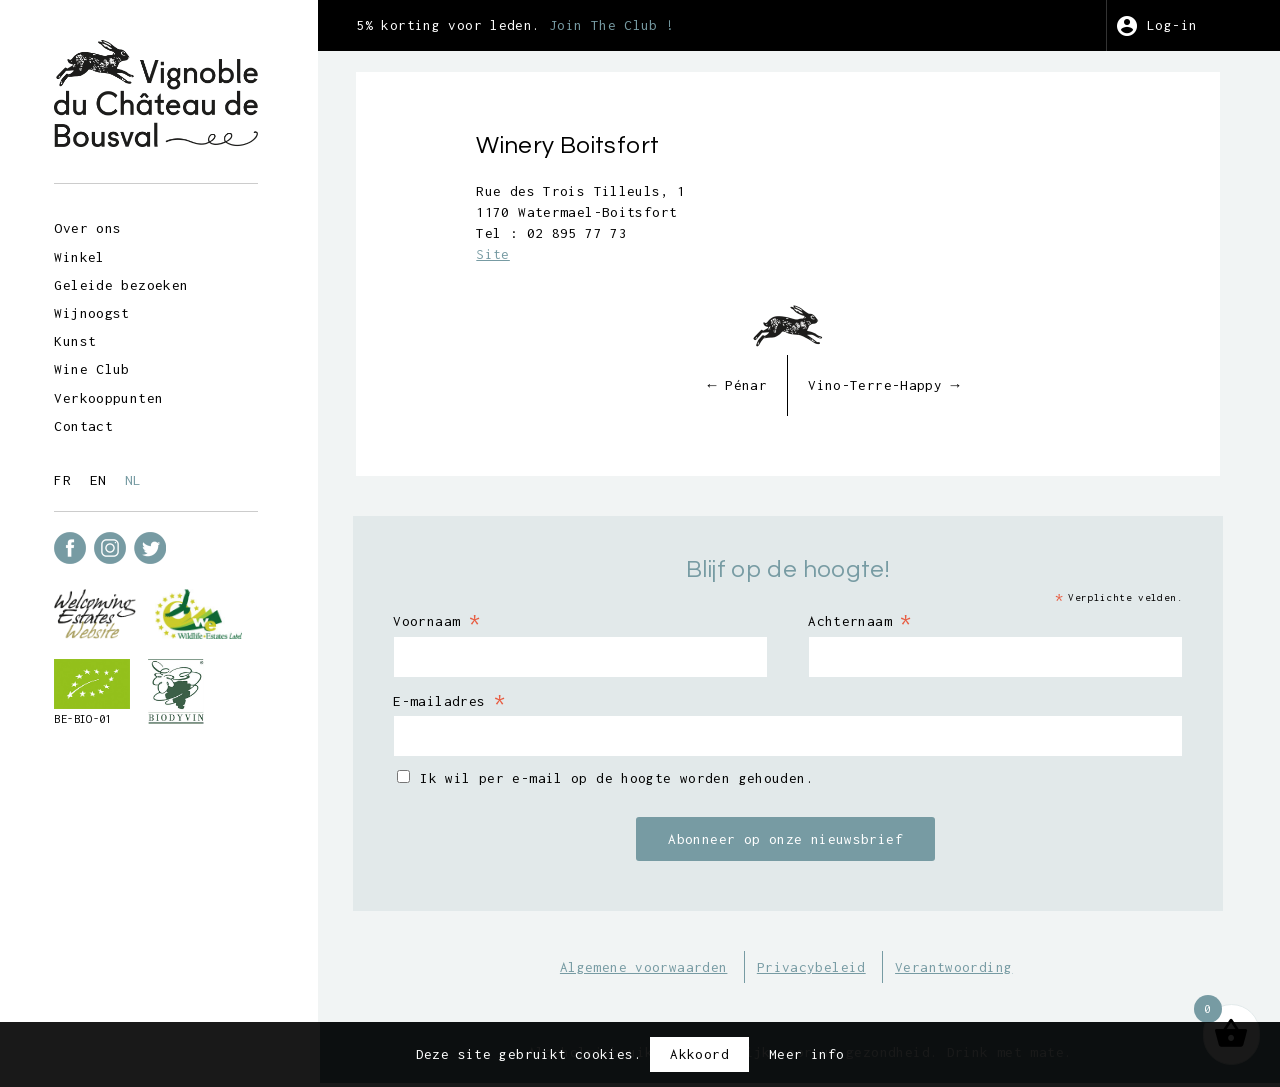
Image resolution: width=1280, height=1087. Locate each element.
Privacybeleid (823, 969)
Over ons (93, 226)
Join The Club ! (636, 25)
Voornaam (463, 622)
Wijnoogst (97, 311)
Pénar (749, 387)
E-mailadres (476, 702)
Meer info (806, 1054)
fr (68, 478)
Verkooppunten (114, 396)
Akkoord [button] (699, 1054)
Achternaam (872, 622)
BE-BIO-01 (88, 717)
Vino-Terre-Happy (896, 387)
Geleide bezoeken (127, 283)
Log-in (1176, 25)
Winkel (85, 255)
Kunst (81, 339)
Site (517, 256)
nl (138, 478)
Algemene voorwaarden (656, 969)
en (103, 478)
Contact (89, 424)
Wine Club (97, 367)
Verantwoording (965, 969)
